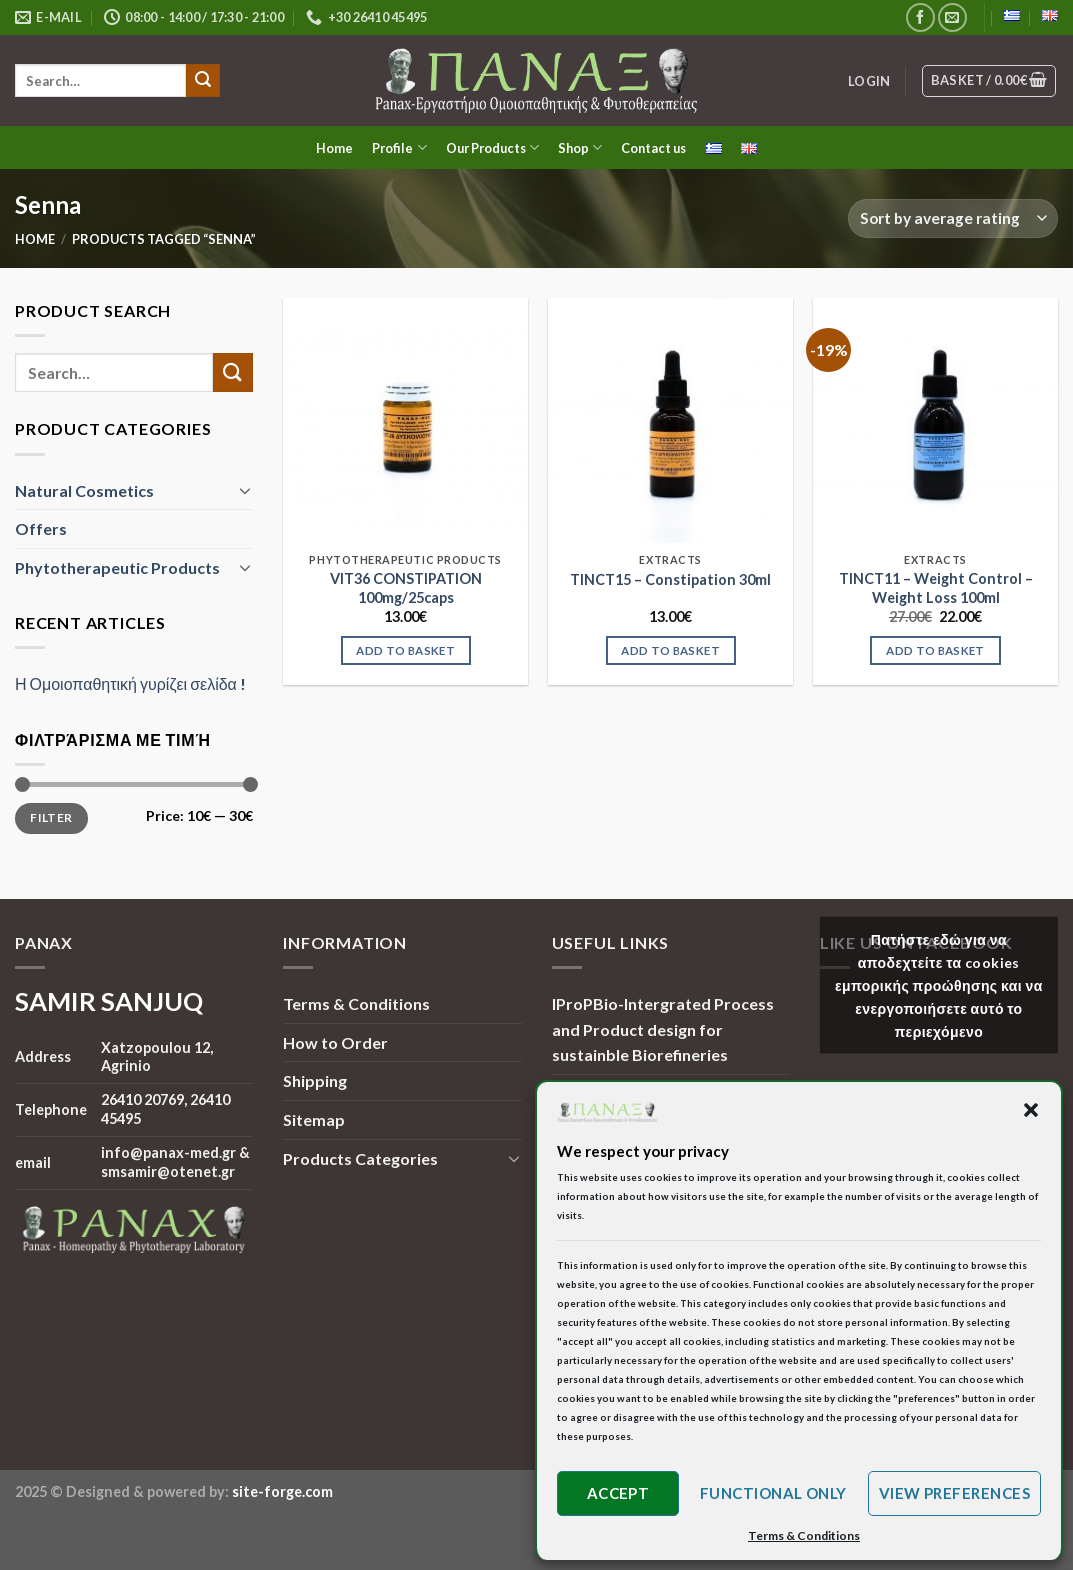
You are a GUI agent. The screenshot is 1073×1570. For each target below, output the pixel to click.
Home (334, 148)
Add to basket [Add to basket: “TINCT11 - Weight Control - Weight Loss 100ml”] (935, 650)
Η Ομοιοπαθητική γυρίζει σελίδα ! (130, 683)
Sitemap (314, 1119)
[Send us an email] (952, 17)
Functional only (773, 1493)
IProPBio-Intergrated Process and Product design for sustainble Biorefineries (663, 1029)
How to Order (335, 1042)
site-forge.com (282, 1491)
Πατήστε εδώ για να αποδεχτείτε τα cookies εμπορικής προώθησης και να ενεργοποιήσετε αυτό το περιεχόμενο (939, 985)
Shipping (315, 1080)
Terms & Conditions (356, 1003)
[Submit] (203, 81)
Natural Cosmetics (84, 489)
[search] (100, 80)
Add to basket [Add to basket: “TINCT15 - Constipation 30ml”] (670, 650)
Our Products (492, 147)
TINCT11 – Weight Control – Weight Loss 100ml (936, 588)
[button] (1031, 1110)
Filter (51, 817)
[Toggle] (246, 490)
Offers (41, 528)
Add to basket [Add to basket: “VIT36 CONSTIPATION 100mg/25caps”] (405, 650)
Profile (399, 147)
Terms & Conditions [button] (804, 1535)
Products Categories (360, 1158)
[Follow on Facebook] (920, 17)
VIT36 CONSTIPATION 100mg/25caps (406, 588)
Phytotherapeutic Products (117, 566)
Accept (618, 1493)
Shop (580, 147)
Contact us (653, 148)
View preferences (954, 1493)
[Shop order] (953, 218)
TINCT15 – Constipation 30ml (670, 579)
